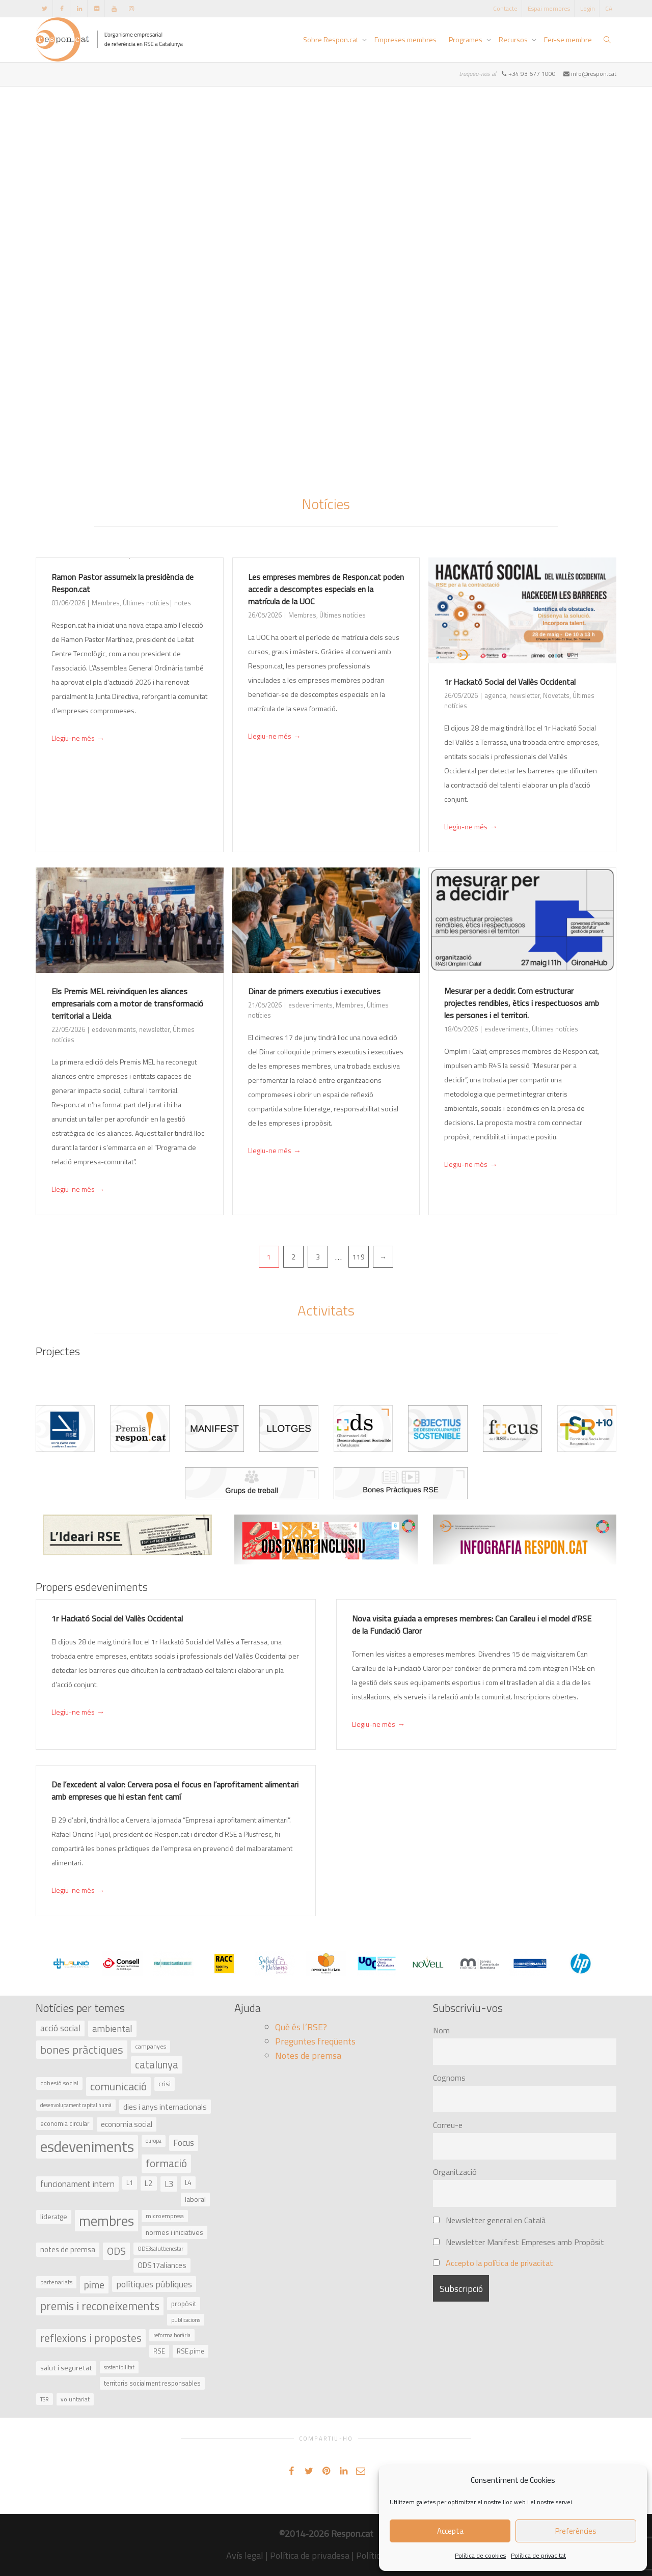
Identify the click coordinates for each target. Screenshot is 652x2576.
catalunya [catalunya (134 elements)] (156, 2065)
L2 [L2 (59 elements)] (149, 2183)
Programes (466, 39)
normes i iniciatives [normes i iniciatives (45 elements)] (174, 2232)
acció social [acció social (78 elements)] (60, 2028)
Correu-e (448, 2125)
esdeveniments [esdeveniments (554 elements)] (87, 2146)
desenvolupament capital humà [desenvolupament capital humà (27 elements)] (76, 2105)
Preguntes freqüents (315, 2041)
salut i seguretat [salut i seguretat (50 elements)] (66, 2367)
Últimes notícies (146, 603)
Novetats (556, 695)
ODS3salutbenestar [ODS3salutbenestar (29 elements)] (160, 2248)
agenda (495, 695)
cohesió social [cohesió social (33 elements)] (59, 2083)
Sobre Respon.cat (331, 39)
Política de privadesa (309, 2555)
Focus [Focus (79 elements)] (183, 2142)
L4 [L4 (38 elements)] (188, 2183)
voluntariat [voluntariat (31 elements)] (75, 2399)
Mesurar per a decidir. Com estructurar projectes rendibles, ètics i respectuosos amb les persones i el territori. (521, 1003)
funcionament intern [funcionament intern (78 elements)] (77, 2184)
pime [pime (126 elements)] (94, 2284)
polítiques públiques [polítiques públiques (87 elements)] (154, 2284)
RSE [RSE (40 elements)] (159, 2351)
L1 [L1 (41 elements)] (129, 2182)
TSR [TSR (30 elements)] (44, 2399)
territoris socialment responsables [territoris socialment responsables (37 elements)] (152, 2383)
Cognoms (449, 2077)
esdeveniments (114, 1029)
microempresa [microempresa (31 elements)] (165, 2215)
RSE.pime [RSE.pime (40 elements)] (190, 2351)
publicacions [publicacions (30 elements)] (185, 2319)
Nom (441, 2030)
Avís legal (244, 2555)
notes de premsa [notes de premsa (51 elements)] (67, 2249)
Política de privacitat (538, 2555)
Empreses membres (405, 39)
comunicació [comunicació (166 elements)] (118, 2086)
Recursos (514, 39)
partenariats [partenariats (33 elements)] (56, 2282)
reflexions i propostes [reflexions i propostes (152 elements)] (91, 2338)
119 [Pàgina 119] (358, 1256)
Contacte (505, 8)
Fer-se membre (568, 39)
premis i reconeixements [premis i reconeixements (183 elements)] (99, 2306)
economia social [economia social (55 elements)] (126, 2124)
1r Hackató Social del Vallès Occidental (510, 682)
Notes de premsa (308, 2055)
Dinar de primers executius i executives (314, 991)
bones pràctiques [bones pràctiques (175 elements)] (81, 2049)
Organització (455, 2172)
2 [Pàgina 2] (293, 1256)
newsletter (524, 695)
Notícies (326, 504)
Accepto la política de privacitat (499, 2263)
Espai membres (549, 8)
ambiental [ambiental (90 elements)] (112, 2028)
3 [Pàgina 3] (318, 1256)
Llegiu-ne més (77, 739)
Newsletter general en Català (489, 2220)
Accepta (450, 2531)
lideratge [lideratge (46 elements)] (53, 2216)
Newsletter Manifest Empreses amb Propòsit (518, 2242)
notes (182, 603)
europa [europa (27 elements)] (153, 2141)
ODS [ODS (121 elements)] (116, 2251)
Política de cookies (480, 2555)
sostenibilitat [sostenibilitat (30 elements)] (119, 2367)
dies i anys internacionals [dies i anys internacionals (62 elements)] (165, 2107)
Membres (106, 603)
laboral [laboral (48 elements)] (195, 2199)
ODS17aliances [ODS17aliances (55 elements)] (162, 2265)
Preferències (575, 2531)
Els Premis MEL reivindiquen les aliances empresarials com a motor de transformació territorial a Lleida (127, 1003)
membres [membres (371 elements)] (106, 2220)
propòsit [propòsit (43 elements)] (183, 2304)
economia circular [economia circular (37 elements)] (64, 2124)
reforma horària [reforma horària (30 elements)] (172, 2335)
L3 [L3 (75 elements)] (169, 2184)
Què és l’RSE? (301, 2027)
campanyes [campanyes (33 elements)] (150, 2046)
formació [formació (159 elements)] (166, 2163)
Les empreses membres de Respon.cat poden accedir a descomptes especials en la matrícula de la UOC (326, 589)
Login (587, 8)
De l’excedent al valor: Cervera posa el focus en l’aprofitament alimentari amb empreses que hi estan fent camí (174, 1790)
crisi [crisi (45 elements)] (164, 2083)
